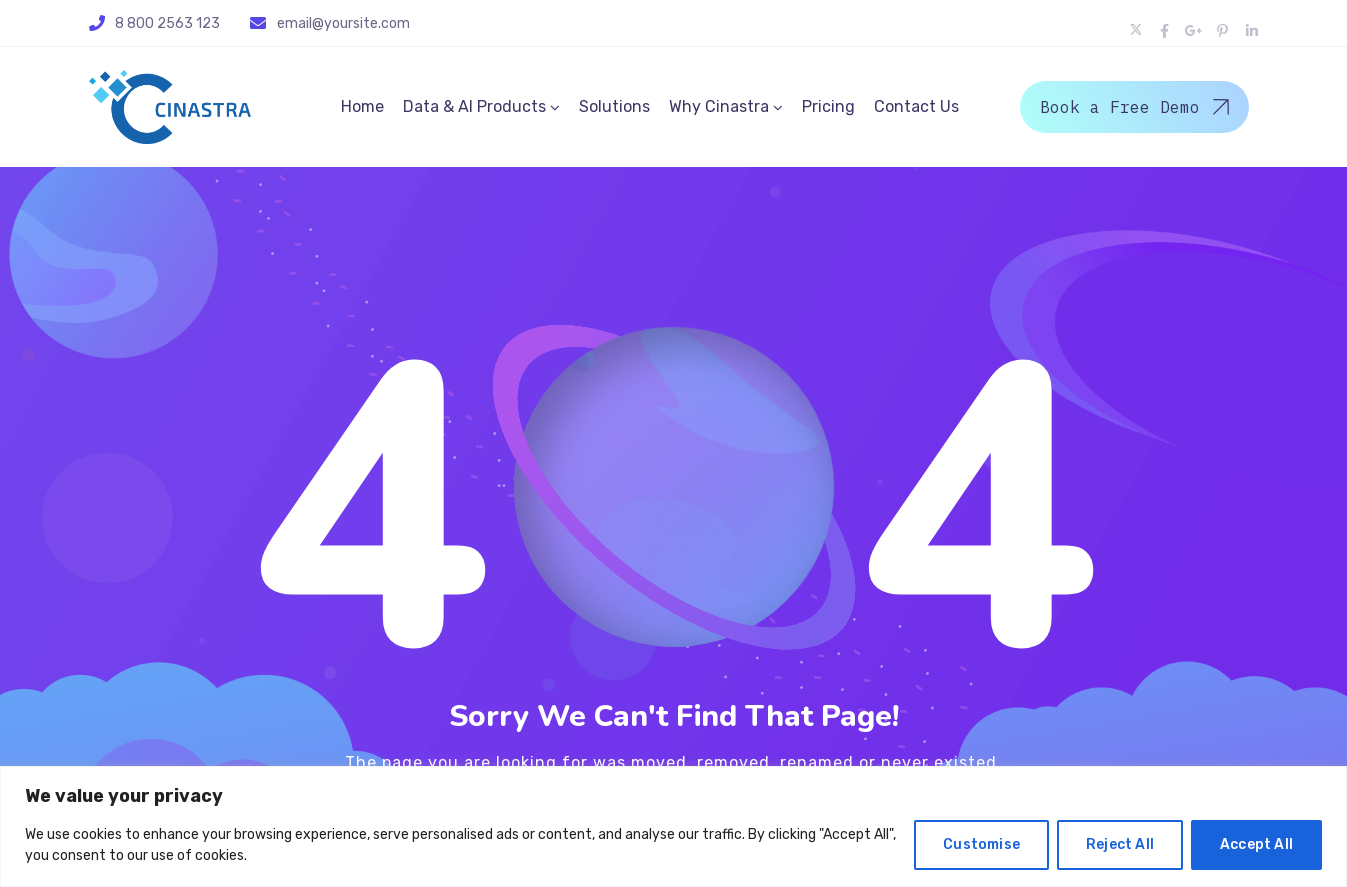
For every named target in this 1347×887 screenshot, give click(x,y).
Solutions (614, 106)
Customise (981, 844)
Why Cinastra (719, 106)
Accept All (1256, 844)
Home (362, 106)
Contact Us (916, 106)
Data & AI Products (474, 106)
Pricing (828, 106)
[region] (673, 826)
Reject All (1120, 844)
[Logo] (170, 107)
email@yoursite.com (343, 23)
